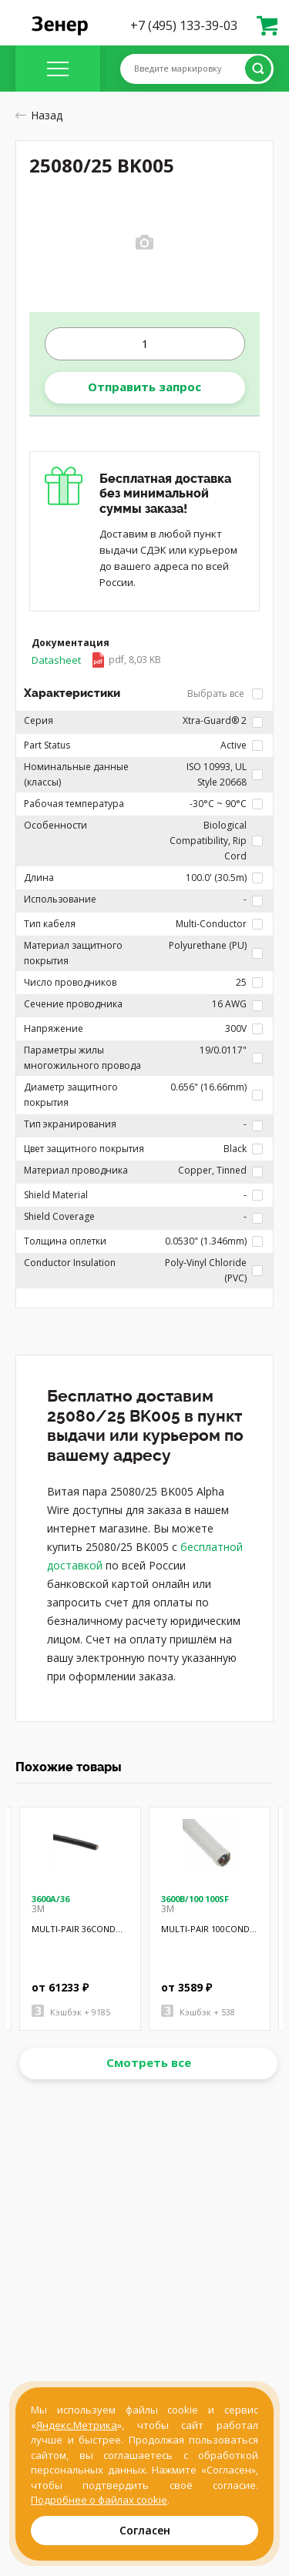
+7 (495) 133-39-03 (183, 25)
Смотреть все (148, 2062)
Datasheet (96, 660)
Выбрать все (225, 693)
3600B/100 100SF (195, 1899)
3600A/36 (50, 1899)
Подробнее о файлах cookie (99, 2500)
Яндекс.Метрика (76, 2425)
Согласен (144, 2530)
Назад (38, 115)
